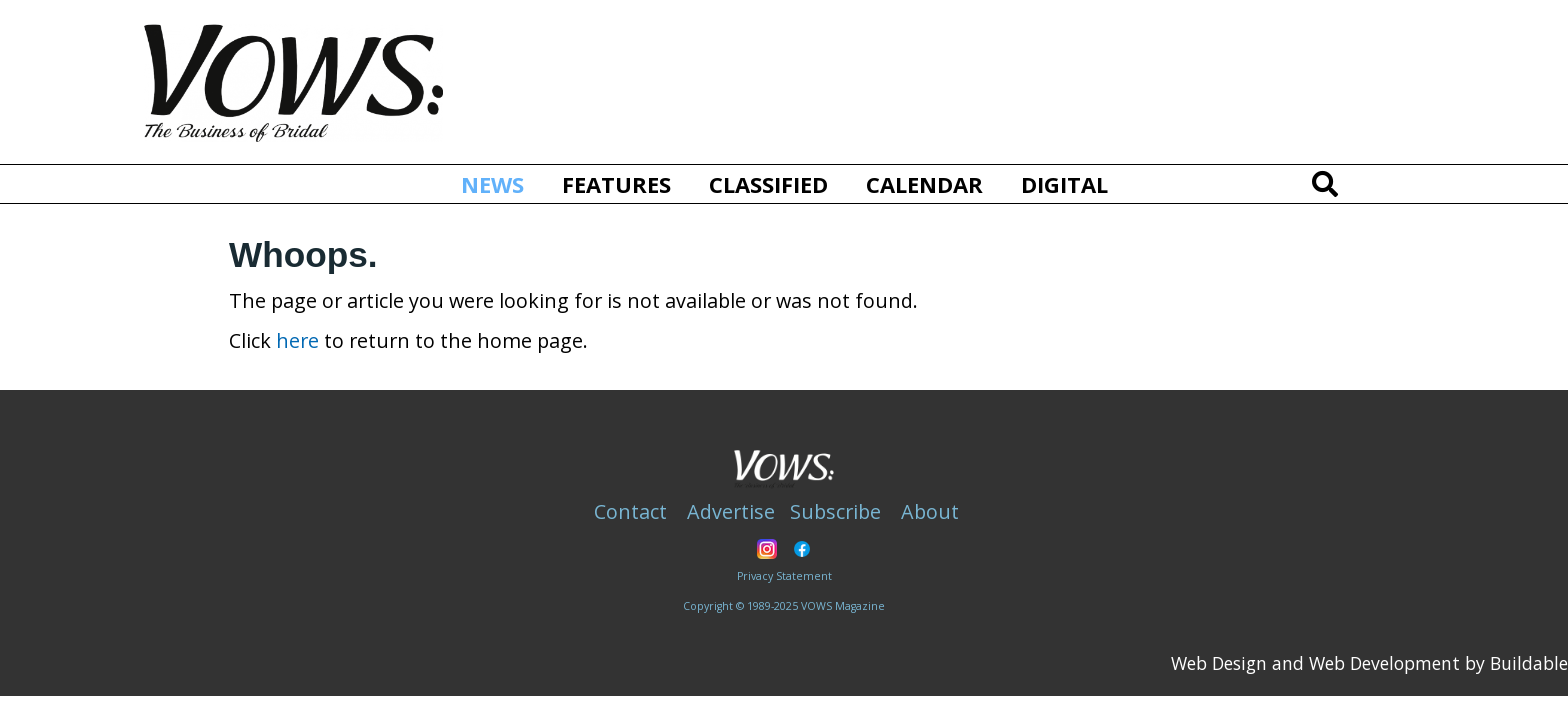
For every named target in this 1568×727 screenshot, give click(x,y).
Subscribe (835, 511)
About (930, 511)
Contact (630, 511)
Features (616, 184)
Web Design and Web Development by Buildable (1369, 663)
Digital (1064, 184)
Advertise (731, 511)
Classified (768, 184)
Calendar (924, 184)
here (297, 340)
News (500, 183)
